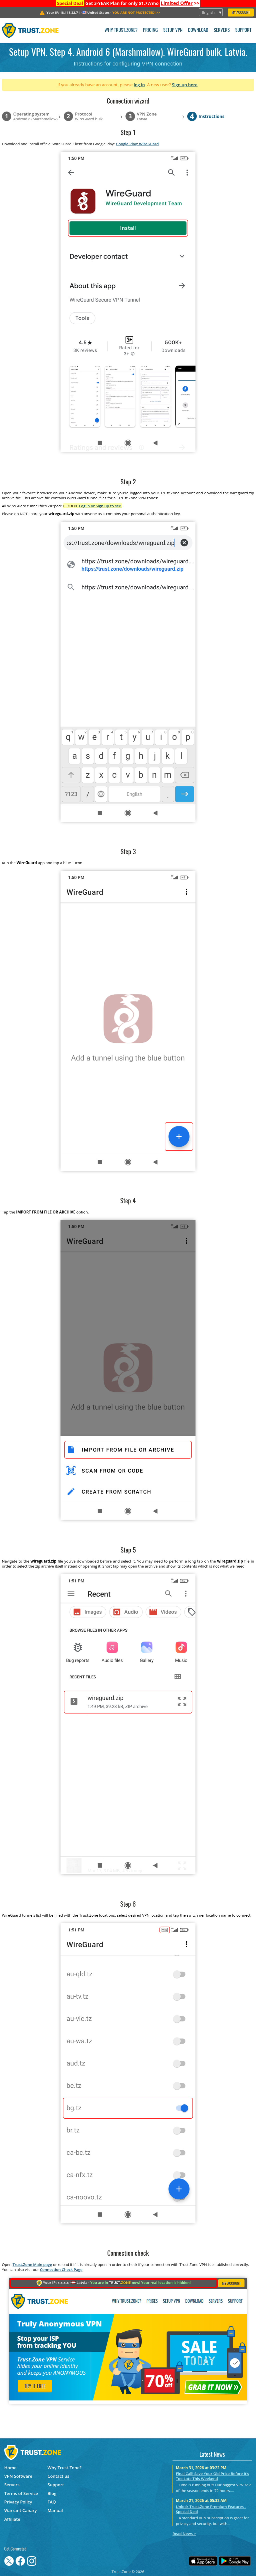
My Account (241, 13)
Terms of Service (21, 2493)
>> (180, 3)
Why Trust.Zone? (121, 30)
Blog (52, 2493)
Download (198, 30)
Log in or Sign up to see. (100, 505)
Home (10, 2467)
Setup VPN (172, 30)
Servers (222, 30)
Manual (55, 2510)
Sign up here (185, 85)
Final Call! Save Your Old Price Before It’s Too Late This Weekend (212, 2476)
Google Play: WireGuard (137, 143)
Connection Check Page (61, 2269)
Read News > (184, 2533)
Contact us (58, 2476)
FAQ (52, 2502)
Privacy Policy (18, 2502)
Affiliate (12, 2519)
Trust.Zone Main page (32, 2264)
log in (139, 85)
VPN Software (18, 2476)
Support (243, 30)
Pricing (150, 30)
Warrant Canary (20, 2510)
